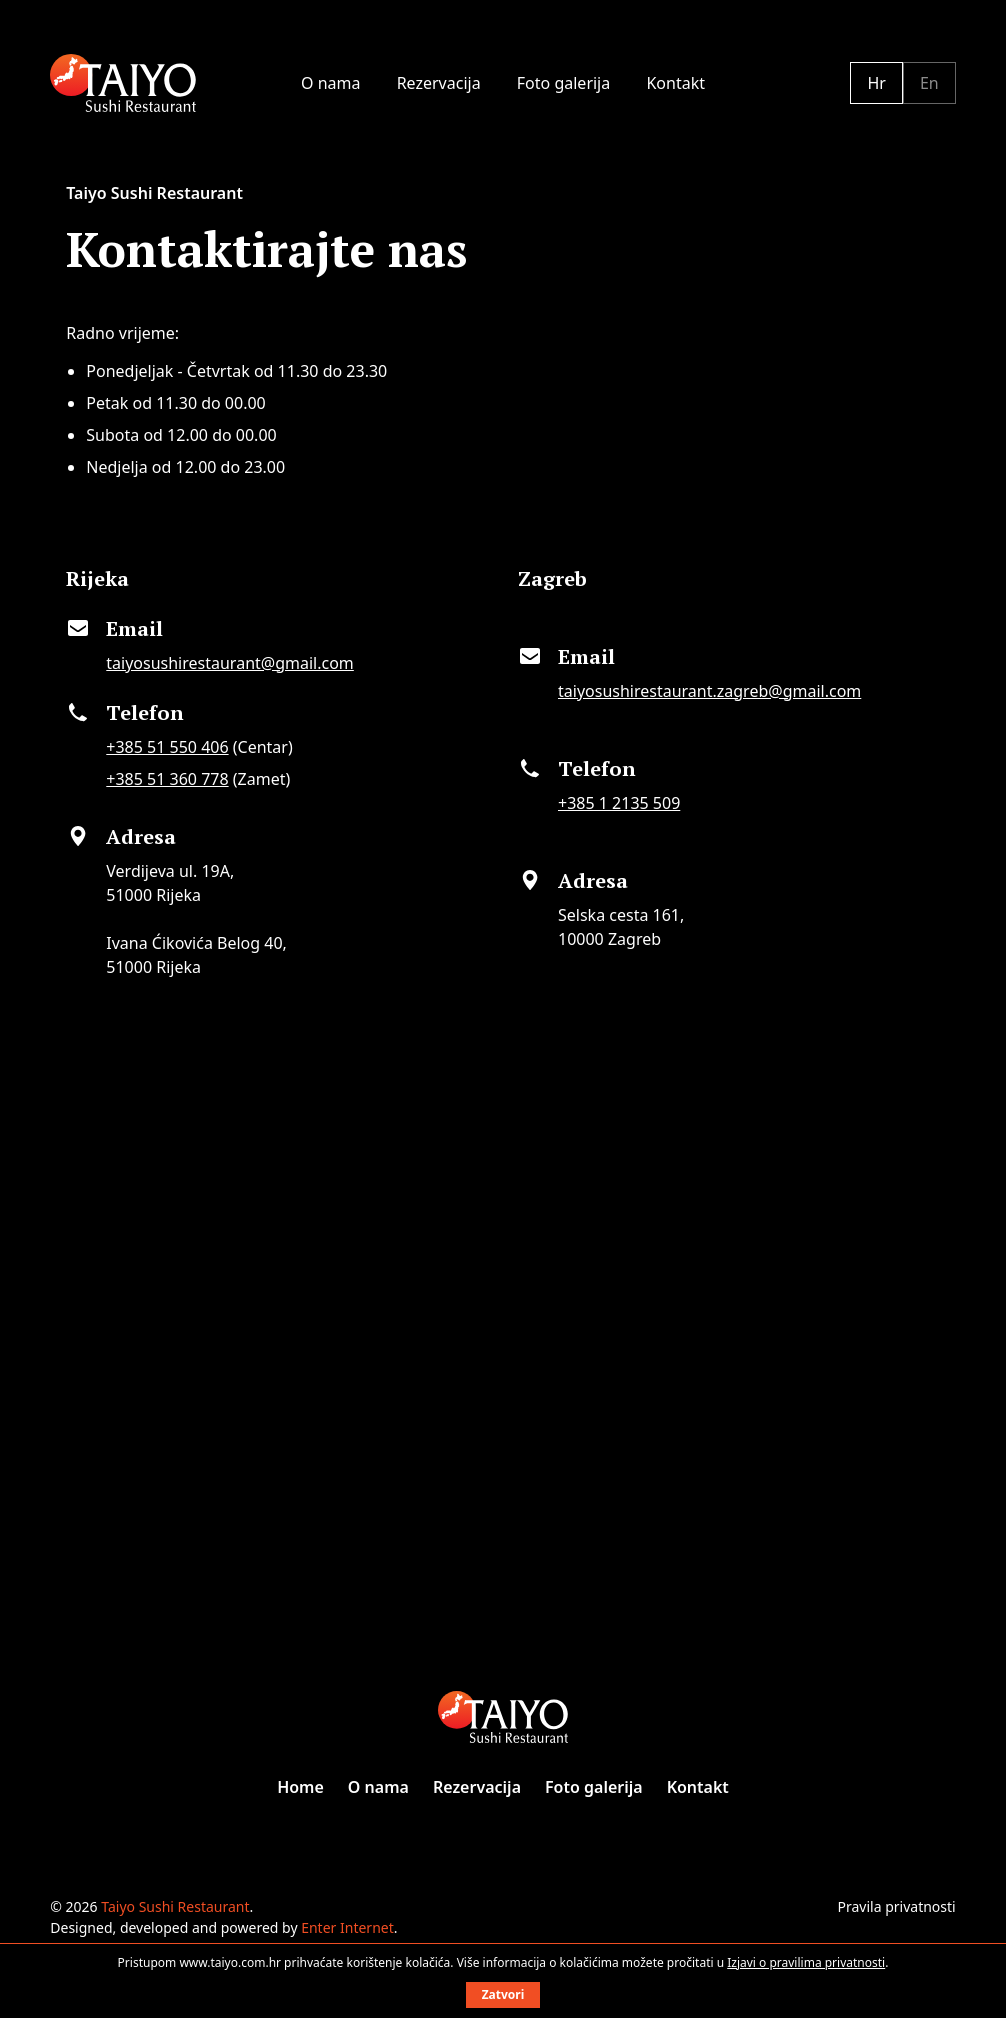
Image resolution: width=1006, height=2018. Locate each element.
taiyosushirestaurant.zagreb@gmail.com (709, 691)
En (929, 83)
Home (300, 1787)
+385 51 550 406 (167, 747)
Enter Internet (347, 1927)
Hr (876, 83)
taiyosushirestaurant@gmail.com (230, 663)
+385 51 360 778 (167, 779)
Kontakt (675, 83)
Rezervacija (439, 83)
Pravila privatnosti (897, 1906)
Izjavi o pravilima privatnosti (806, 1962)
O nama (330, 83)
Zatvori (503, 1994)
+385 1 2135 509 (619, 803)
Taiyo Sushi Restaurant (175, 1906)
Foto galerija (563, 83)
